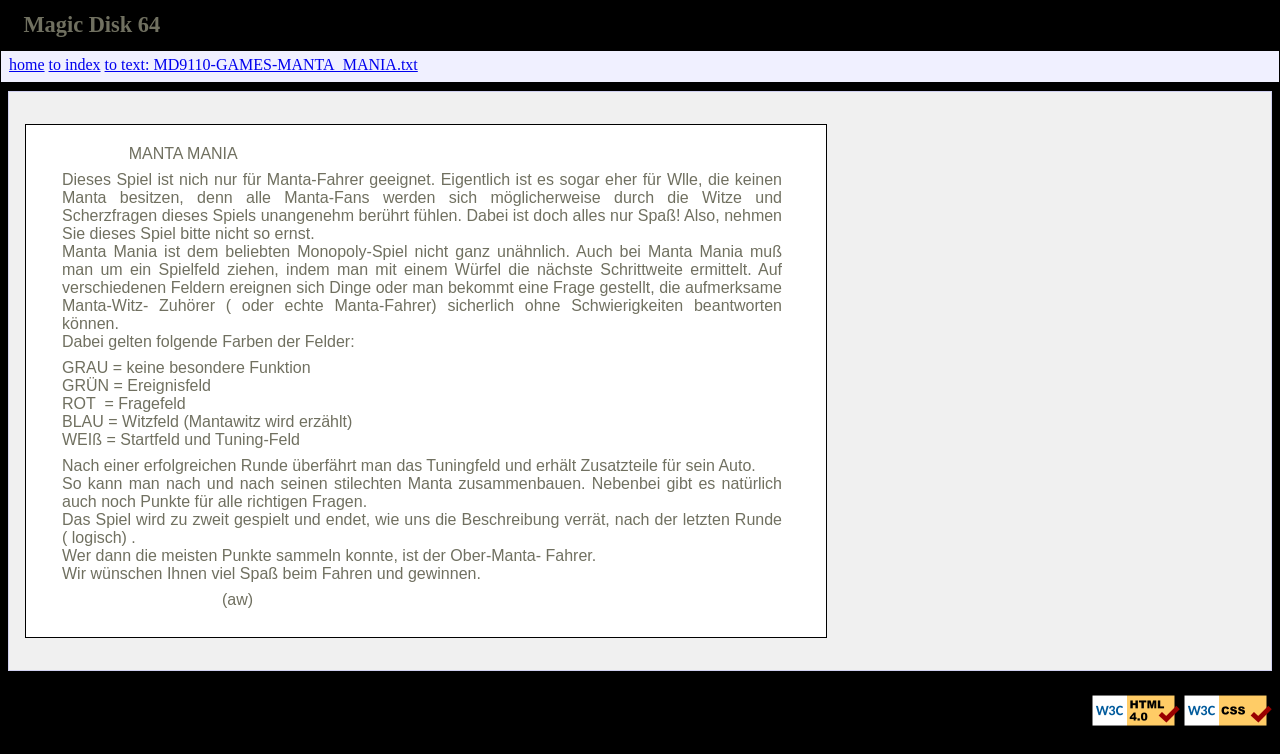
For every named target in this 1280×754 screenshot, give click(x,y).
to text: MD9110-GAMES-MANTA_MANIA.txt (261, 64)
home (27, 64)
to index (75, 64)
